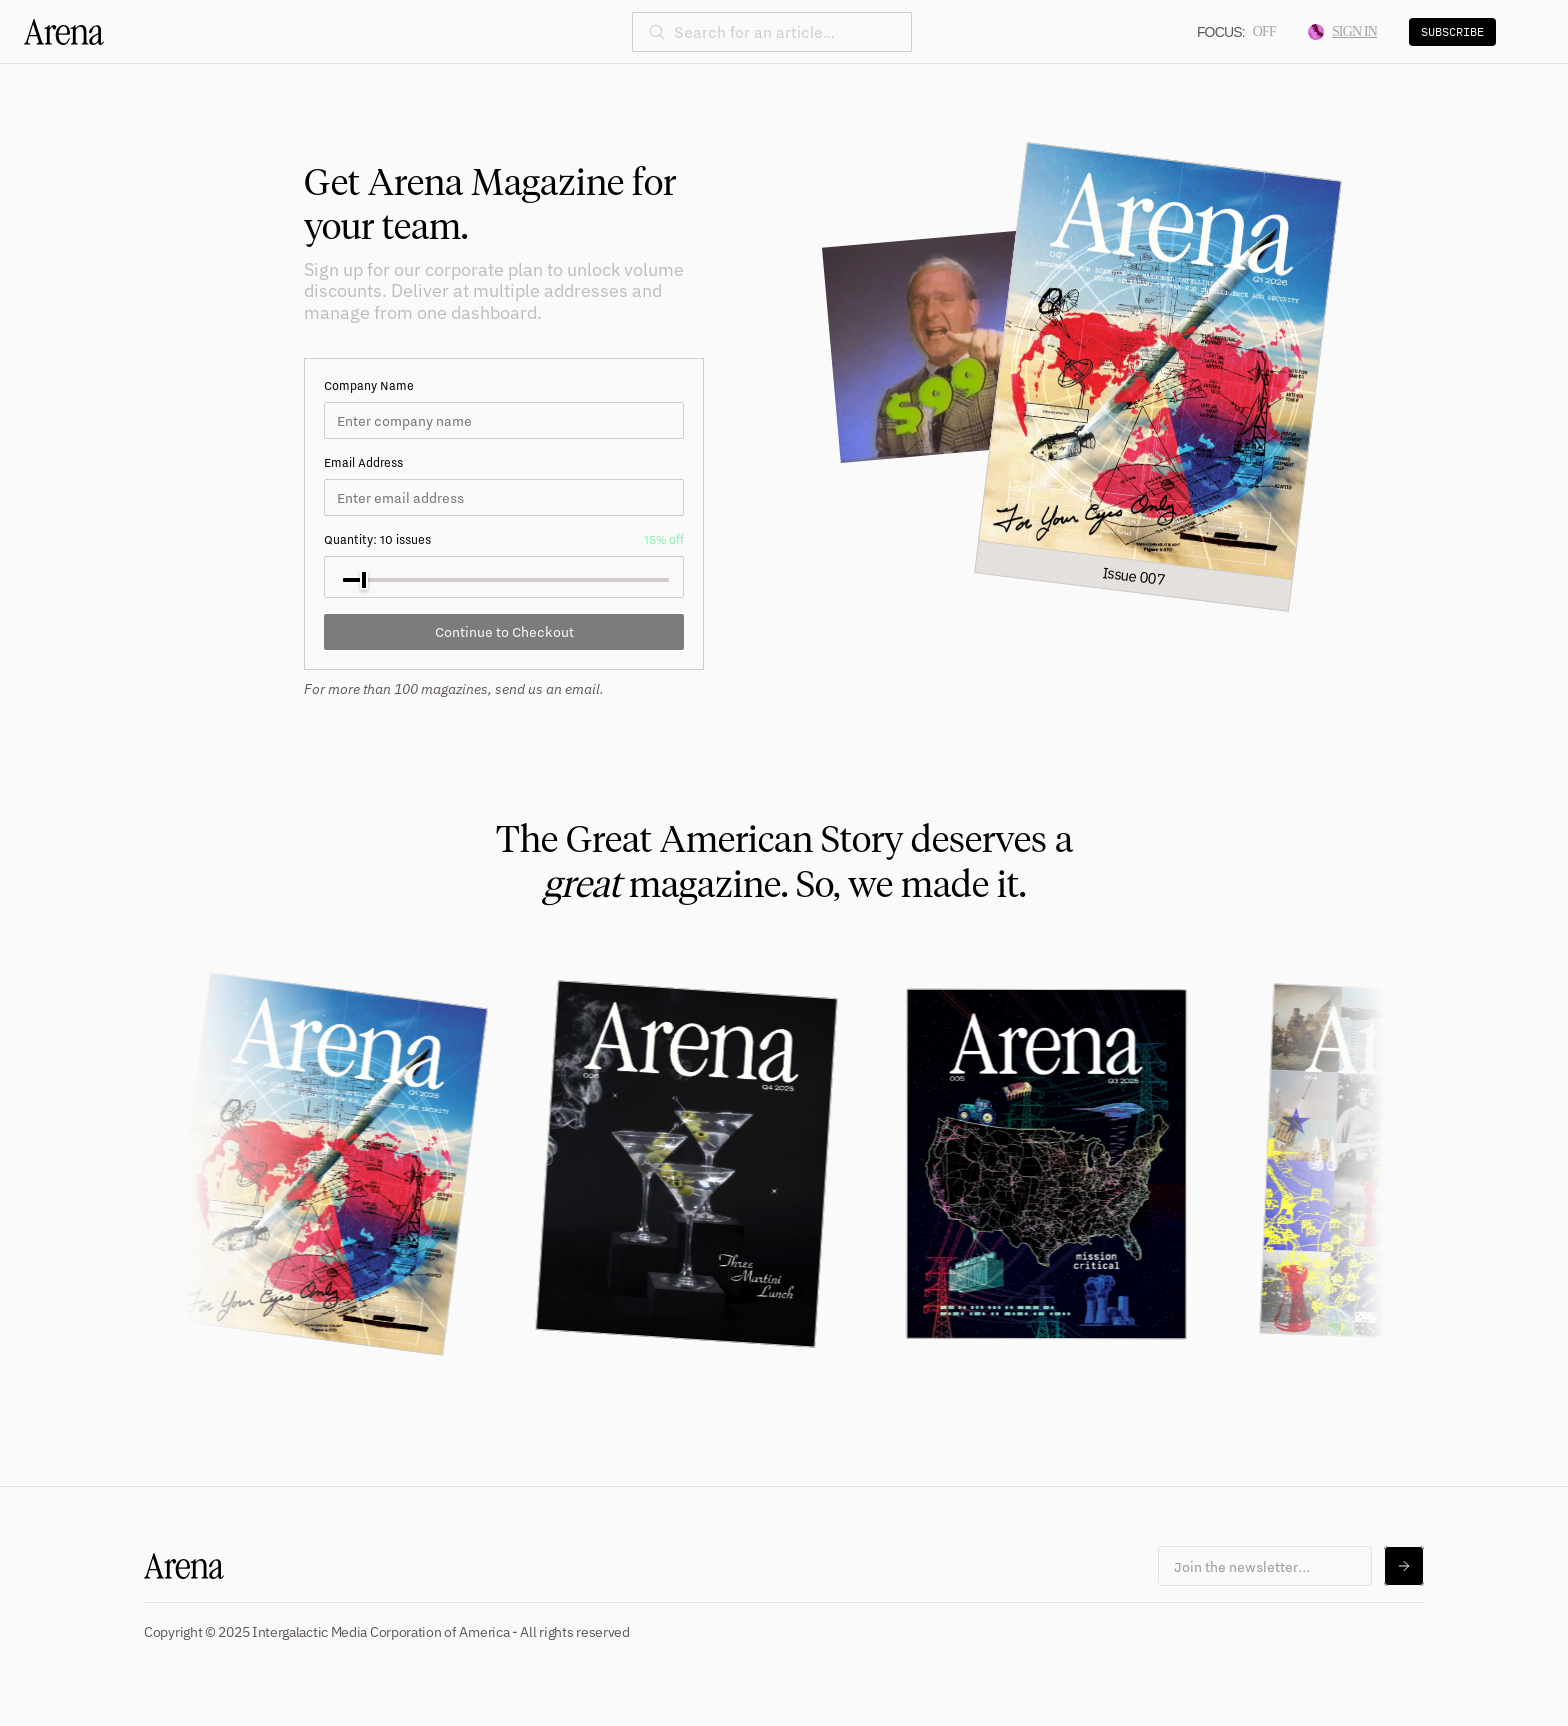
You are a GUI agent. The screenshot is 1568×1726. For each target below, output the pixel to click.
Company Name (369, 386)
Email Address (363, 463)
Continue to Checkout (504, 631)
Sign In (1342, 32)
